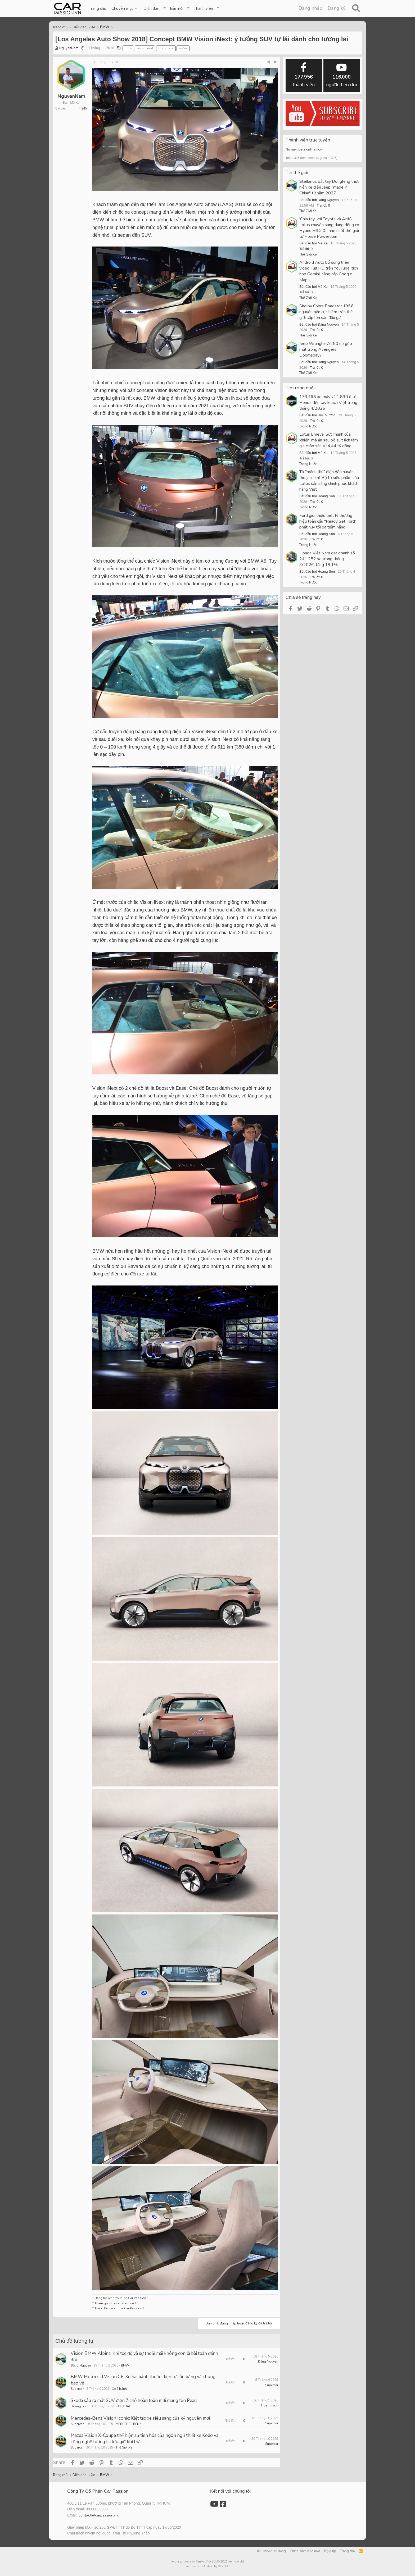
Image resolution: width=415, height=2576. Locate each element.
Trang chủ (97, 8)
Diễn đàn (151, 8)
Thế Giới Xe (124, 2447)
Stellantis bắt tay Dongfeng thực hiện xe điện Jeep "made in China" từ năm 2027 (329, 187)
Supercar (77, 2389)
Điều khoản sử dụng (270, 2551)
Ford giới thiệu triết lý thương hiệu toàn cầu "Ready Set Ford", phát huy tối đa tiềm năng (328, 521)
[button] (125, 8)
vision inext (145, 48)
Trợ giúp (330, 2551)
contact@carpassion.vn (98, 2515)
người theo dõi (341, 75)
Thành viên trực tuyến (308, 140)
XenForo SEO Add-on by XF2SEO (207, 2566)
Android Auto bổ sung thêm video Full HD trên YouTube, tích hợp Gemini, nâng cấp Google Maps (328, 271)
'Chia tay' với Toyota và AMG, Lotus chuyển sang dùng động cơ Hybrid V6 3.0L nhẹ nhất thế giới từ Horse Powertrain (329, 227)
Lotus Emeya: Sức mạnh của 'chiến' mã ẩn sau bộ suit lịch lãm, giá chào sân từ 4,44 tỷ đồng (329, 440)
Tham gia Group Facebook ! (115, 2303)
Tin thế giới (297, 173)
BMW (125, 2365)
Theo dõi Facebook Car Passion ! (119, 2308)
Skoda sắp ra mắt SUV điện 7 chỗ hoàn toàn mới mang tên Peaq (134, 2400)
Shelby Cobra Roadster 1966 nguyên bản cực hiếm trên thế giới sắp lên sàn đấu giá (326, 312)
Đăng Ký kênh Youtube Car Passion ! (121, 2298)
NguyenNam (68, 48)
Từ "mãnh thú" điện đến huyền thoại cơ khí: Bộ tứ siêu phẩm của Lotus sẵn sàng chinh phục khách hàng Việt (329, 480)
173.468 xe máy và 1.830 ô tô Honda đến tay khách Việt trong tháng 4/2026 (328, 402)
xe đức (183, 48)
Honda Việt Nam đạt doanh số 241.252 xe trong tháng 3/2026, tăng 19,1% (327, 559)
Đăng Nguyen (81, 2365)
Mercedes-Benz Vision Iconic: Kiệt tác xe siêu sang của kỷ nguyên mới (140, 2418)
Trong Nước (308, 426)
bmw (128, 48)
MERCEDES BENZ (128, 2424)
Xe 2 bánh (119, 2389)
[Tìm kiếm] (356, 8)
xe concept (166, 48)
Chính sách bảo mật (305, 2551)
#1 (276, 62)
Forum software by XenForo (208, 2562)
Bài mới (176, 8)
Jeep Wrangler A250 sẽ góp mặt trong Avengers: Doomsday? (325, 349)
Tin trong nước (300, 388)
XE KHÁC (124, 2406)
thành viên (304, 75)
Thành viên (203, 8)
